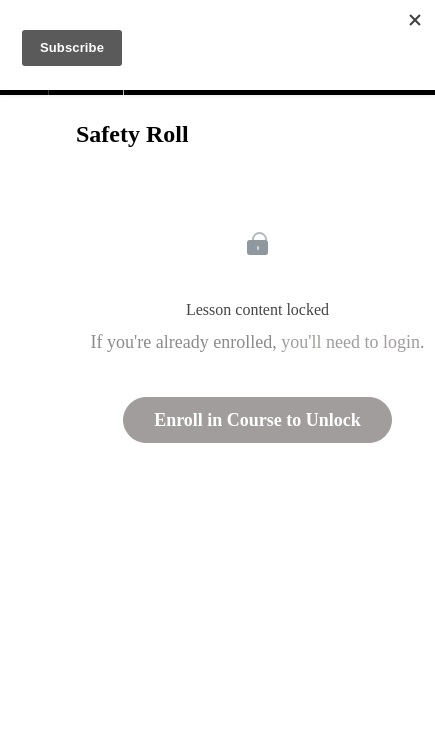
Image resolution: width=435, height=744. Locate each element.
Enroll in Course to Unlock (257, 420)
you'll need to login (350, 342)
